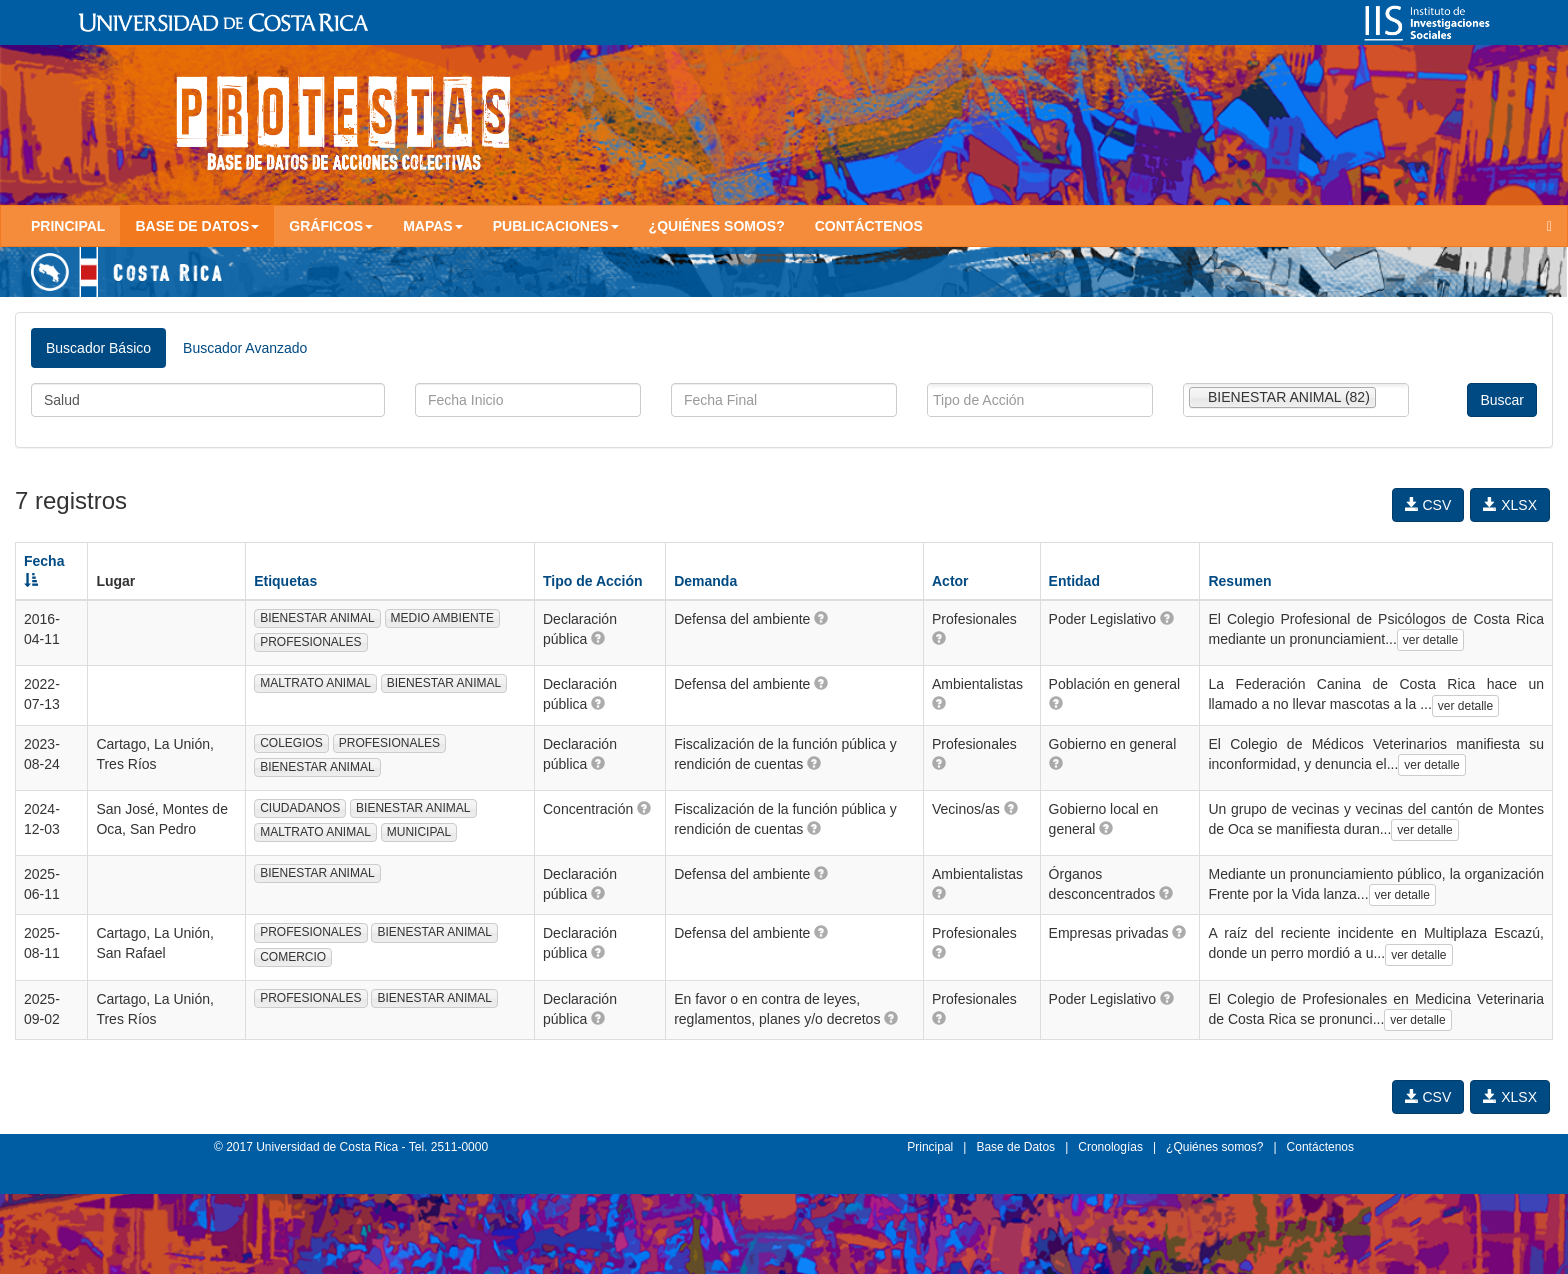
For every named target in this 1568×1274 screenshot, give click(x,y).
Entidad (1074, 581)
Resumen (1239, 581)
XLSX (1510, 505)
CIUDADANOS (300, 808)
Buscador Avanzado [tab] (245, 348)
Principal (68, 226)
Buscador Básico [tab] (98, 348)
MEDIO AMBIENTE (442, 618)
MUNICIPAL (419, 832)
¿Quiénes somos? (717, 226)
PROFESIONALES (310, 642)
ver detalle (1430, 640)
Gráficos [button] (331, 226)
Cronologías (1110, 1147)
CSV (1428, 505)
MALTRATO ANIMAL (315, 683)
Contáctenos (869, 226)
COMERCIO (293, 957)
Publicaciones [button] (556, 226)
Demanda (705, 581)
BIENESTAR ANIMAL (317, 618)
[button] (598, 638)
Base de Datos (1015, 1147)
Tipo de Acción (593, 581)
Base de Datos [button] (197, 226)
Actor (950, 581)
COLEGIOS (291, 743)
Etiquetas (285, 581)
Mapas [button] (433, 226)
